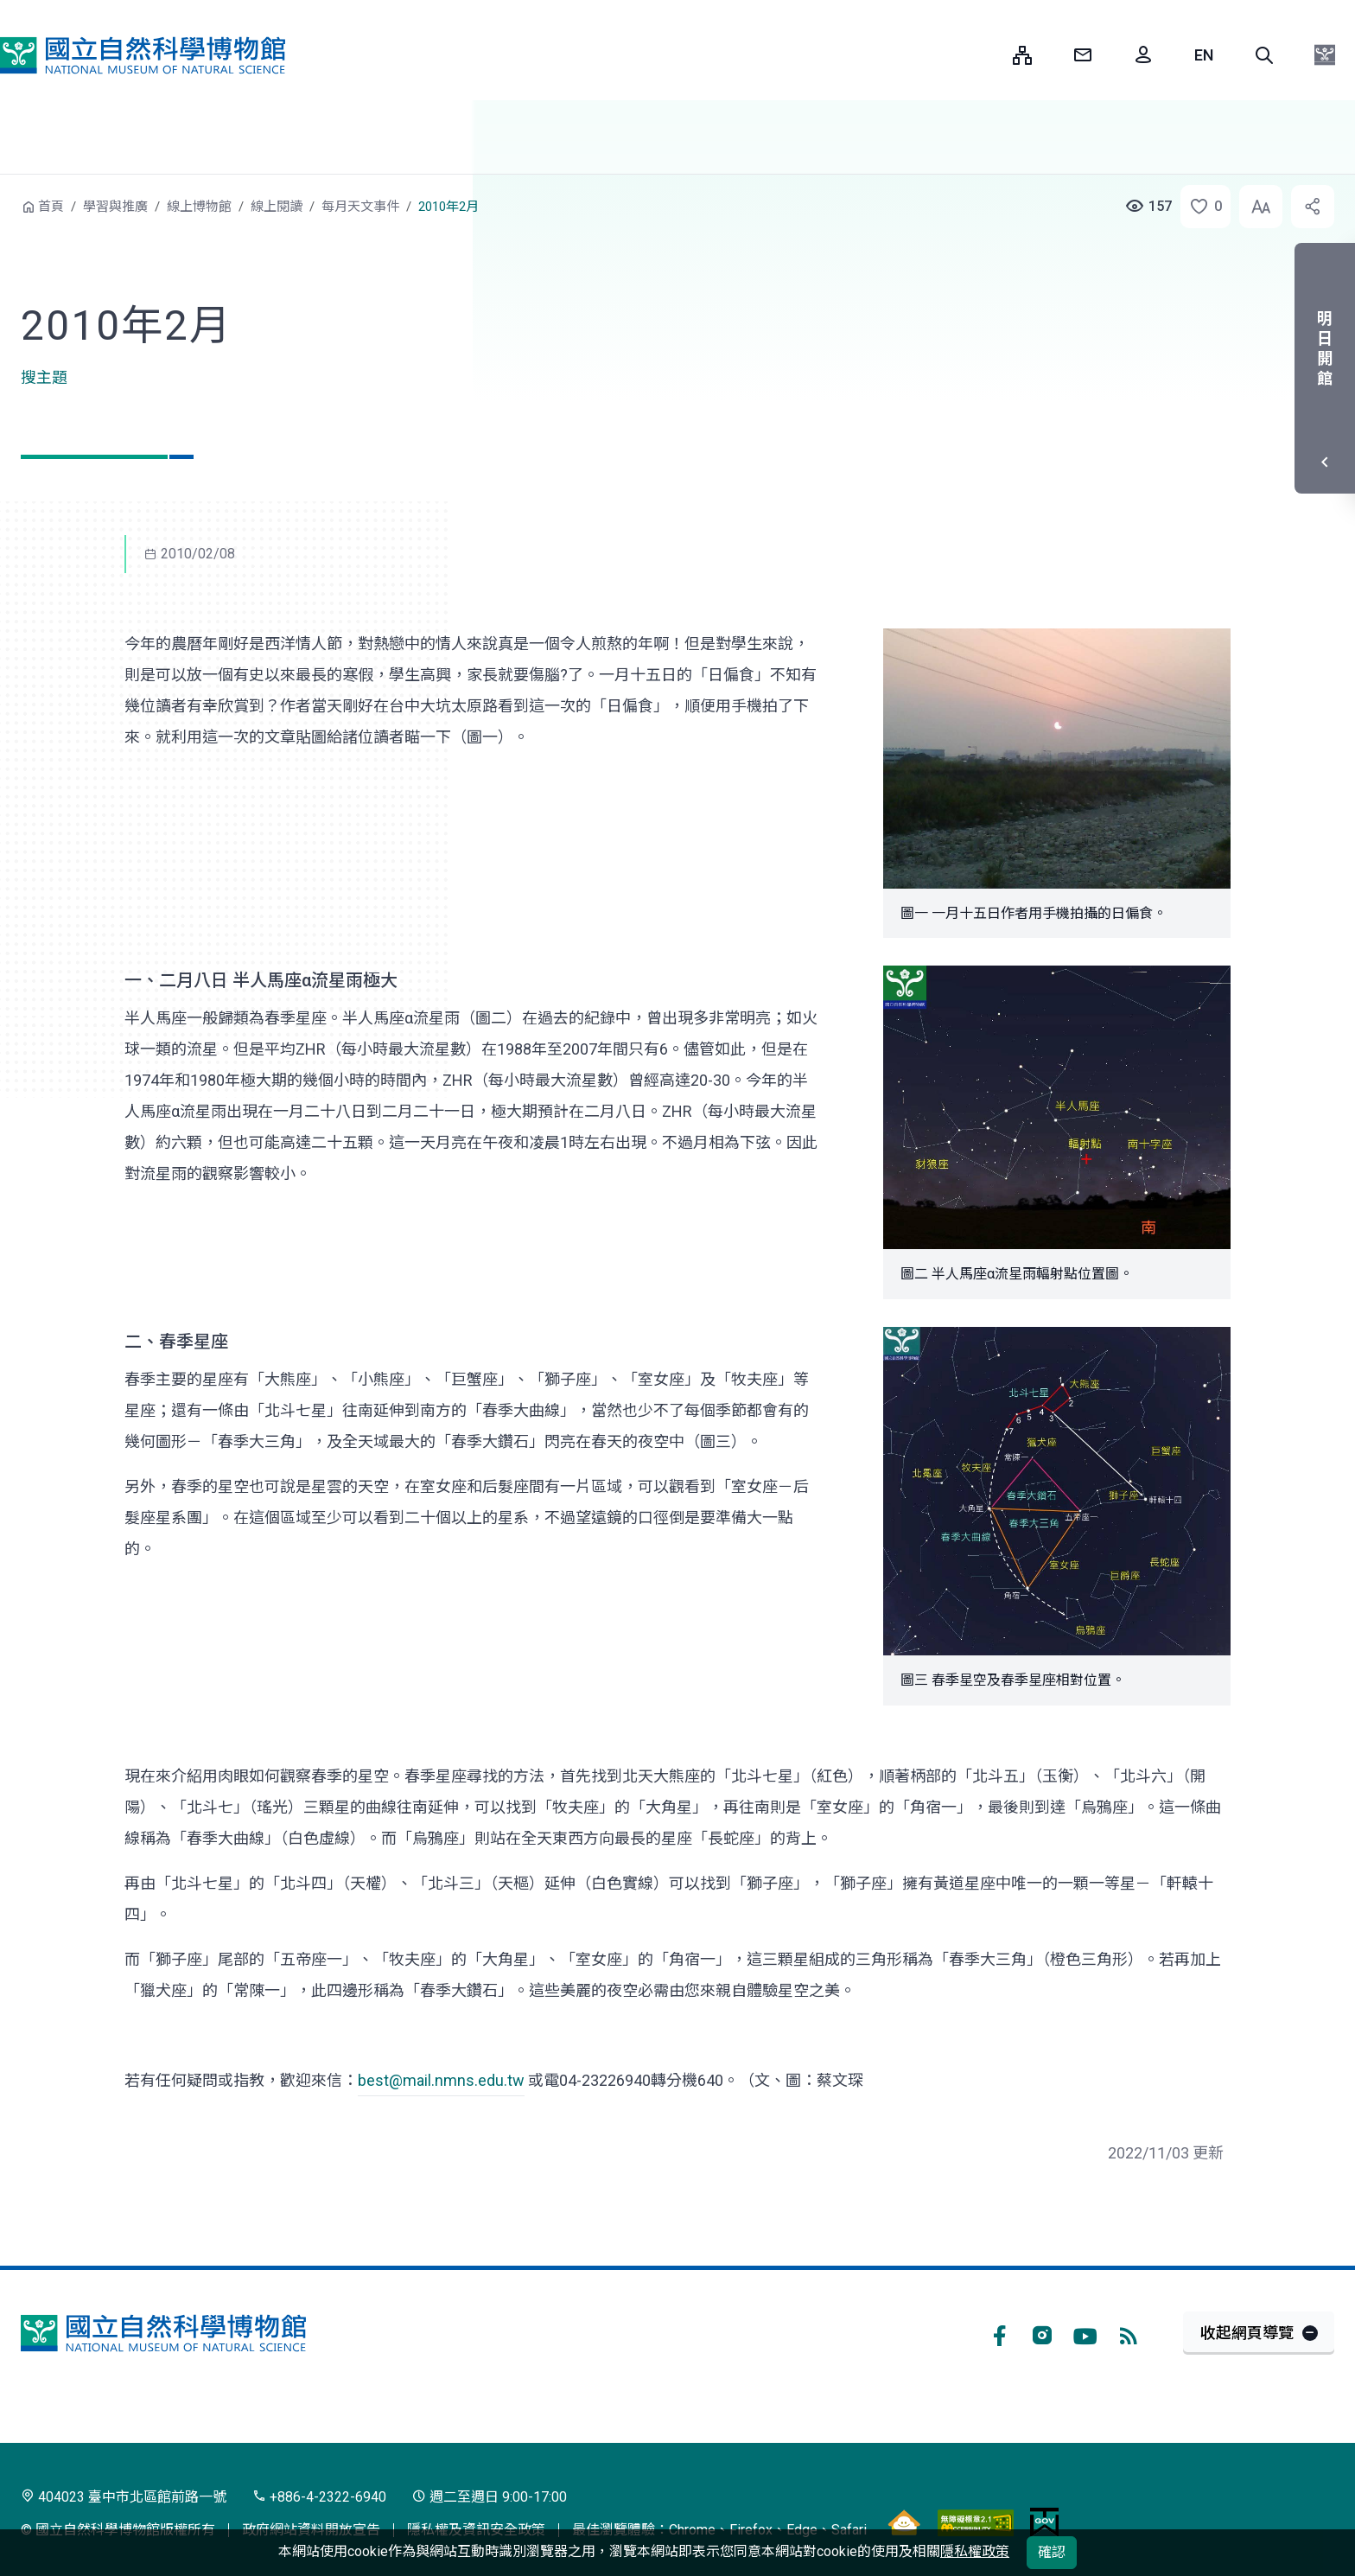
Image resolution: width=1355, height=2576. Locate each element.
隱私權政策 (974, 2551)
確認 (1052, 2552)
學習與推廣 (115, 206)
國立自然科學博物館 (142, 55)
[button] (1264, 55)
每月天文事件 (360, 206)
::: (987, 55)
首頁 (51, 206)
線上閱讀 (276, 206)
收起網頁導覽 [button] (1247, 2333)
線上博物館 (199, 206)
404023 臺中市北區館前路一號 (123, 2497)
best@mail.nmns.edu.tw (441, 2080)
